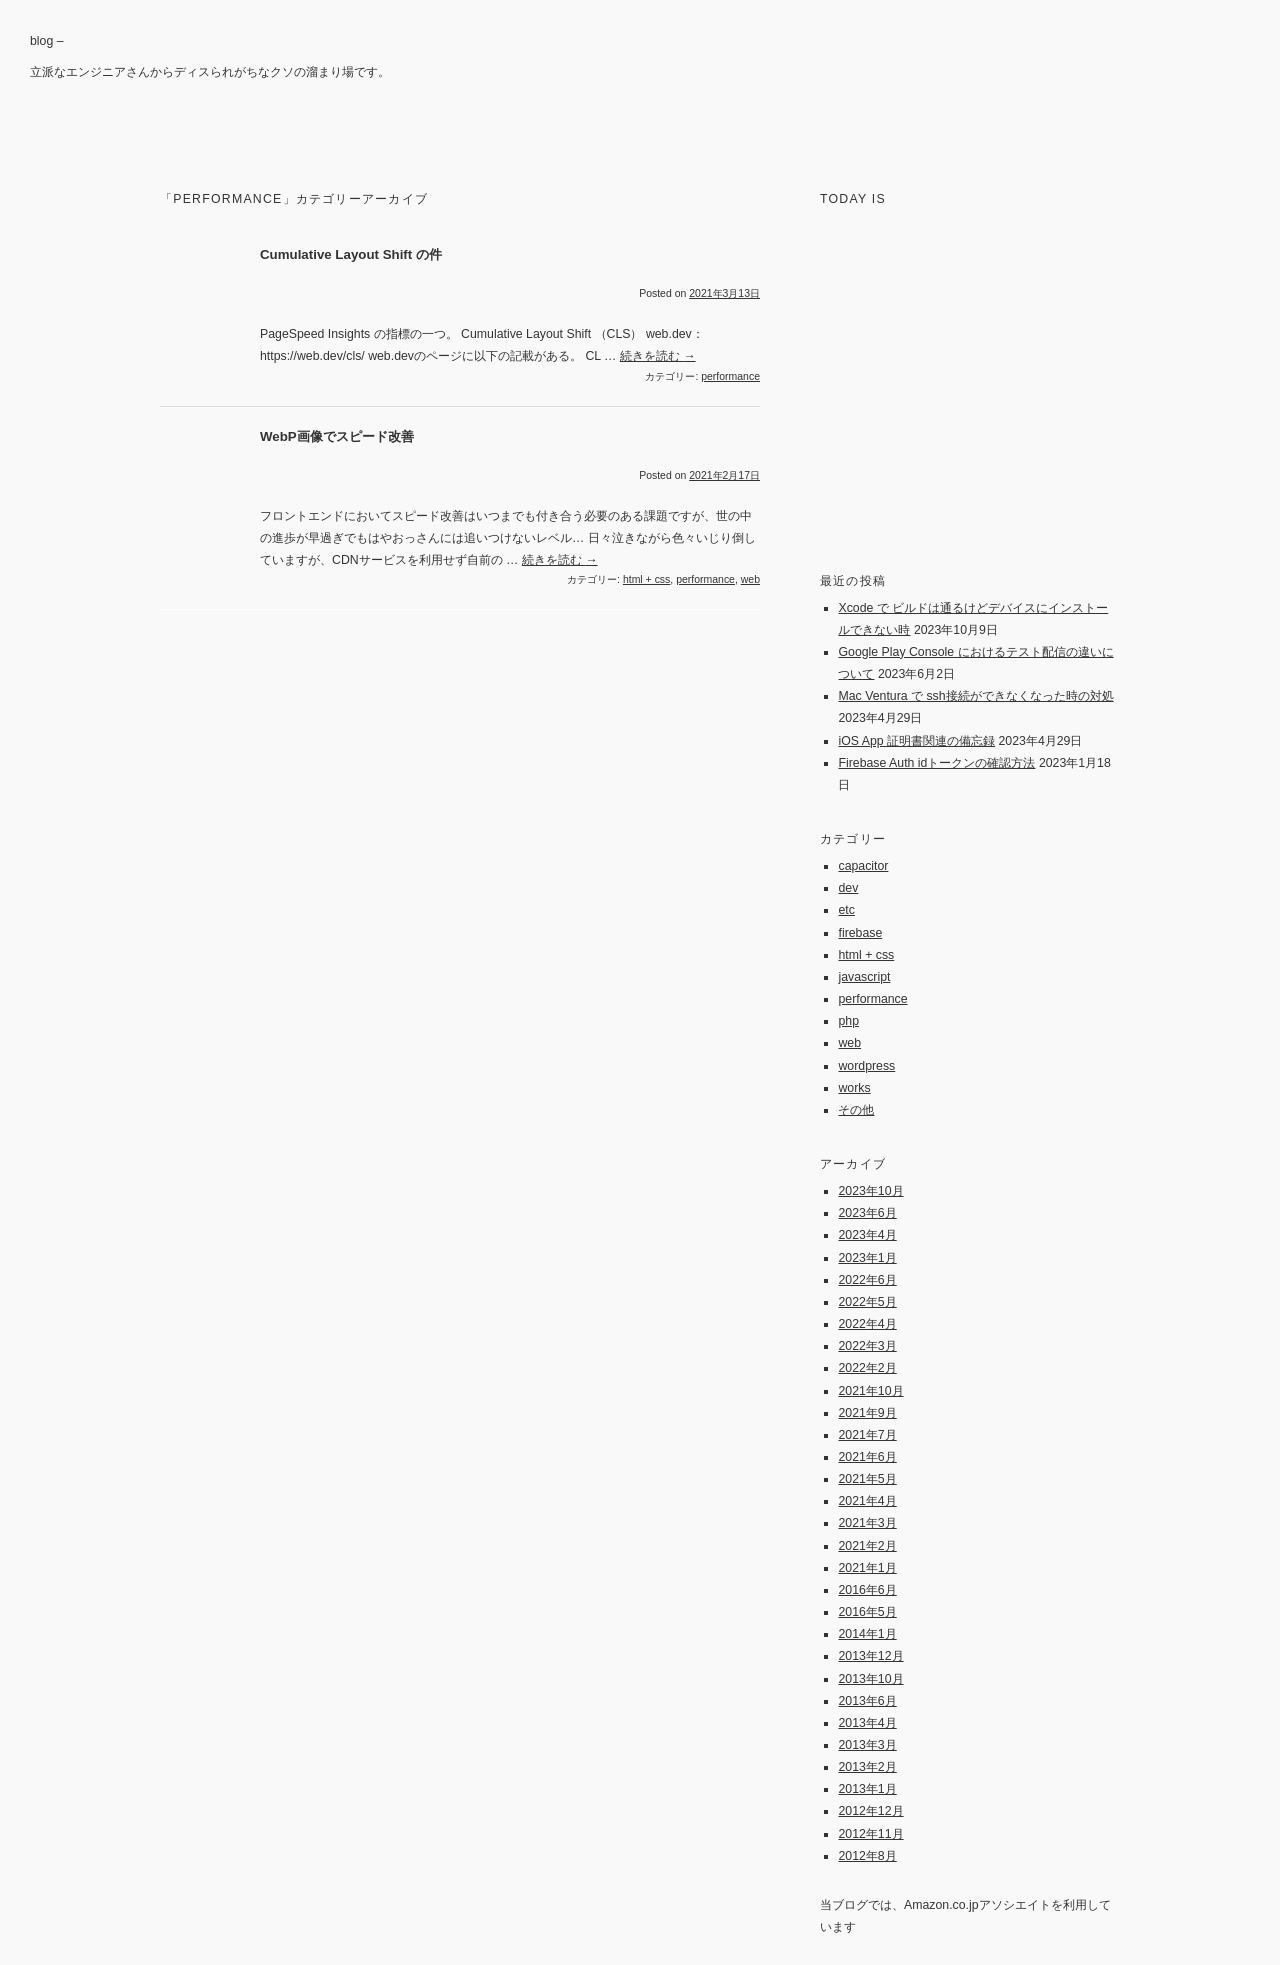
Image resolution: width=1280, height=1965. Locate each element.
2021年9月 (867, 1413)
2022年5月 (867, 1302)
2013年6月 (867, 1701)
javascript (864, 977)
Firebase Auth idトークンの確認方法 (936, 763)
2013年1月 (867, 1789)
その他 (856, 1110)
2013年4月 (867, 1723)
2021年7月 (867, 1435)
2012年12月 (870, 1811)
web (750, 579)
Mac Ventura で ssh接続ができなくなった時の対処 (975, 696)
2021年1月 (867, 1568)
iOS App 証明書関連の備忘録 (916, 741)
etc (846, 910)
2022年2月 (867, 1368)
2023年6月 (867, 1213)
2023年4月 (867, 1235)
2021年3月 (867, 1523)
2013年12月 (870, 1656)
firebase (860, 933)
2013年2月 (867, 1767)
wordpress (866, 1066)
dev (848, 888)
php (848, 1021)
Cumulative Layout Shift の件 (351, 254)
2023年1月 (867, 1258)
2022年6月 (867, 1280)
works (854, 1088)
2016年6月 (867, 1590)
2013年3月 (867, 1745)
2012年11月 (870, 1834)
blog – (47, 41)
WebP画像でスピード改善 (337, 436)
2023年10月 (870, 1191)
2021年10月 (870, 1391)
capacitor (863, 866)
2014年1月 (867, 1634)
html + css (646, 579)
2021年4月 (867, 1501)
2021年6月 (867, 1457)
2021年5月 (867, 1479)
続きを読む (658, 356)
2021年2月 (867, 1546)
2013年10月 (870, 1679)
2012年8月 (867, 1856)
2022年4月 (867, 1324)
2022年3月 (867, 1346)
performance (730, 376)
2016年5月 (867, 1612)
